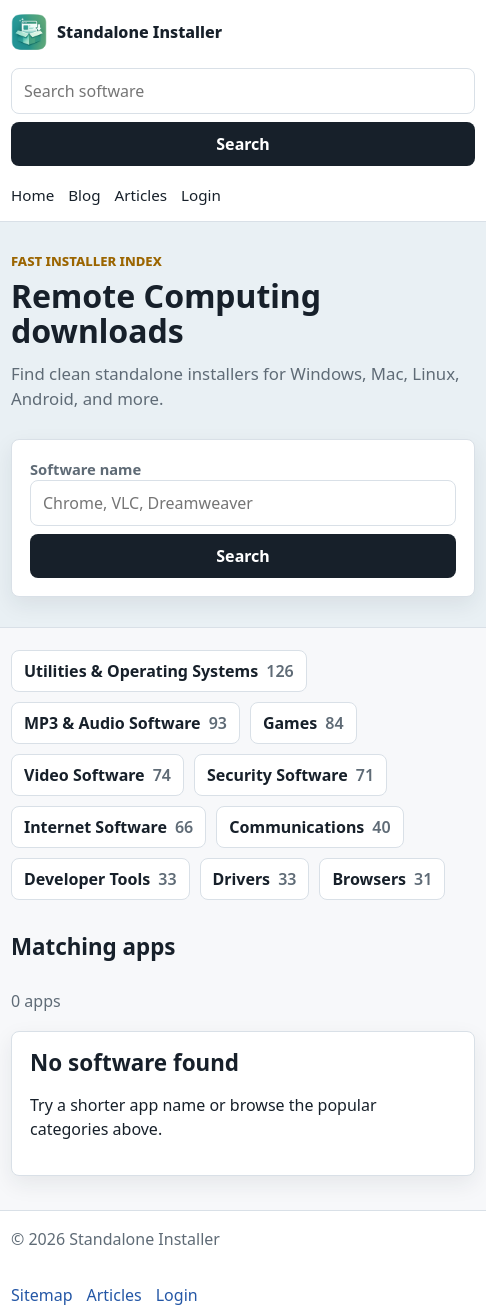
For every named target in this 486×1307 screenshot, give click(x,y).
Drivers (255, 879)
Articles (141, 195)
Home (32, 195)
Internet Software (108, 827)
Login (201, 195)
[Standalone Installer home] (243, 32)
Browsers (382, 879)
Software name (85, 469)
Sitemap (42, 1295)
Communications (309, 827)
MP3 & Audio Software (125, 723)
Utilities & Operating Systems (159, 671)
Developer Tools (100, 879)
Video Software (97, 775)
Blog (84, 195)
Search (242, 144)
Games (303, 723)
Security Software (290, 775)
